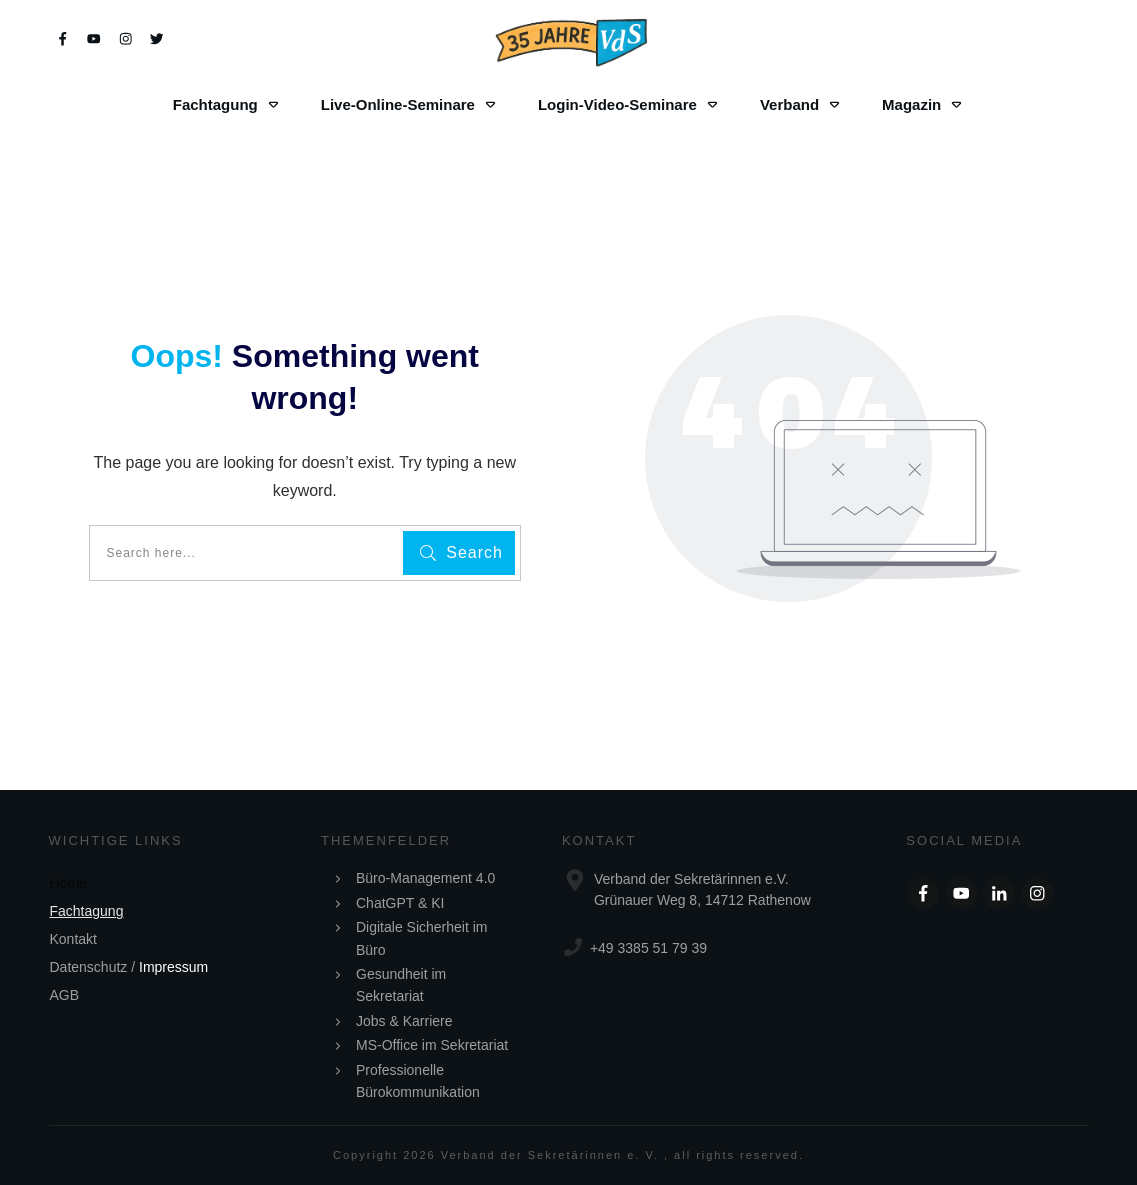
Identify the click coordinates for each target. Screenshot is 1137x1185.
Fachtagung (87, 911)
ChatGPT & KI (400, 903)
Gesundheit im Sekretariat (401, 985)
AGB (65, 995)
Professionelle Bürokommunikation (418, 1081)
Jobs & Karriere (404, 1021)
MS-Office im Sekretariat (432, 1045)
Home (68, 883)
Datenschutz (89, 967)
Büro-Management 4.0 (425, 878)
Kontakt (73, 939)
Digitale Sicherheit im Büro (422, 938)
